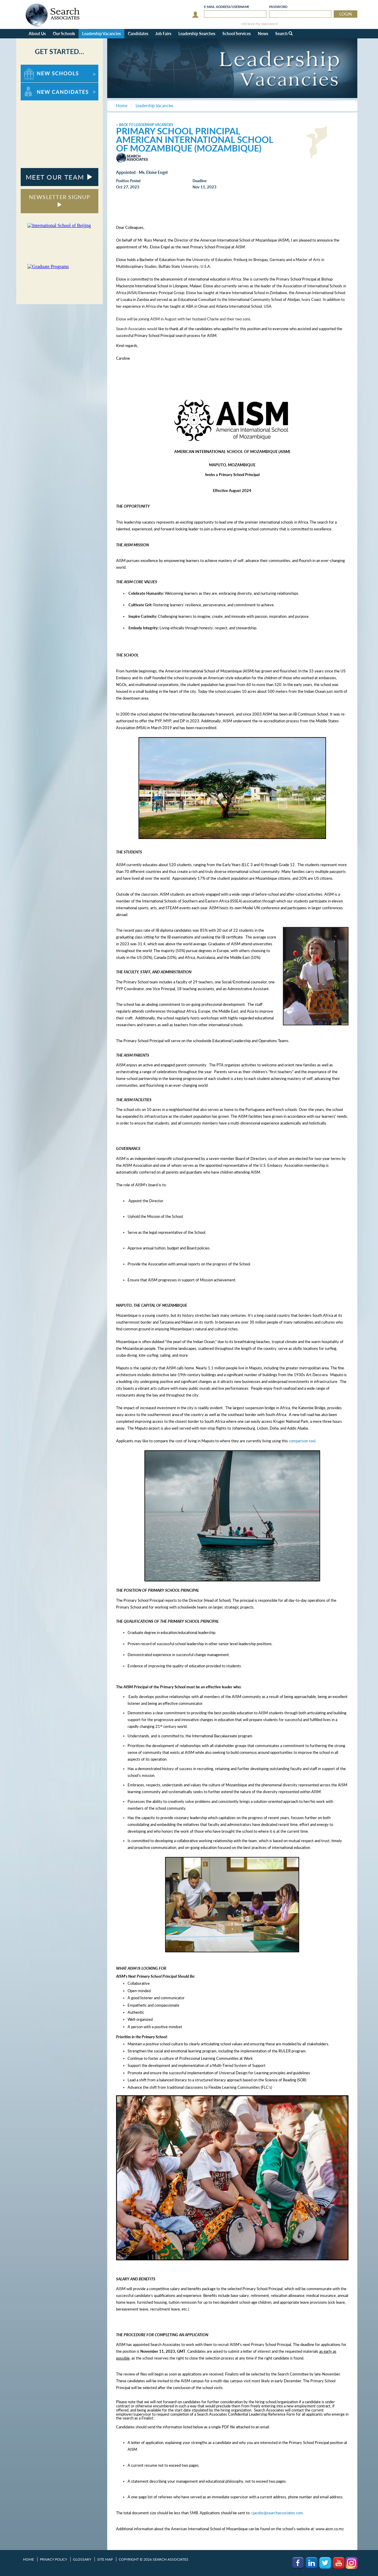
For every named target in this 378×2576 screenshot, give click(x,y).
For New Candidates (39, 85)
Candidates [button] (138, 33)
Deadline (199, 181)
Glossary (82, 2559)
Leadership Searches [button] (196, 33)
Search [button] (284, 33)
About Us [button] (37, 33)
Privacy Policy (53, 2559)
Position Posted (128, 181)
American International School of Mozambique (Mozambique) (194, 143)
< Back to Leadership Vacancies (144, 125)
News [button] (263, 33)
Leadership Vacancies (101, 33)
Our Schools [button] (64, 33)
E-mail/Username (226, 7)
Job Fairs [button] (163, 33)
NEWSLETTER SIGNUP (59, 200)
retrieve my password (259, 24)
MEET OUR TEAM (59, 177)
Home (28, 2559)
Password (278, 7)
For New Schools (36, 67)
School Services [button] (236, 33)
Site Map (105, 2559)
